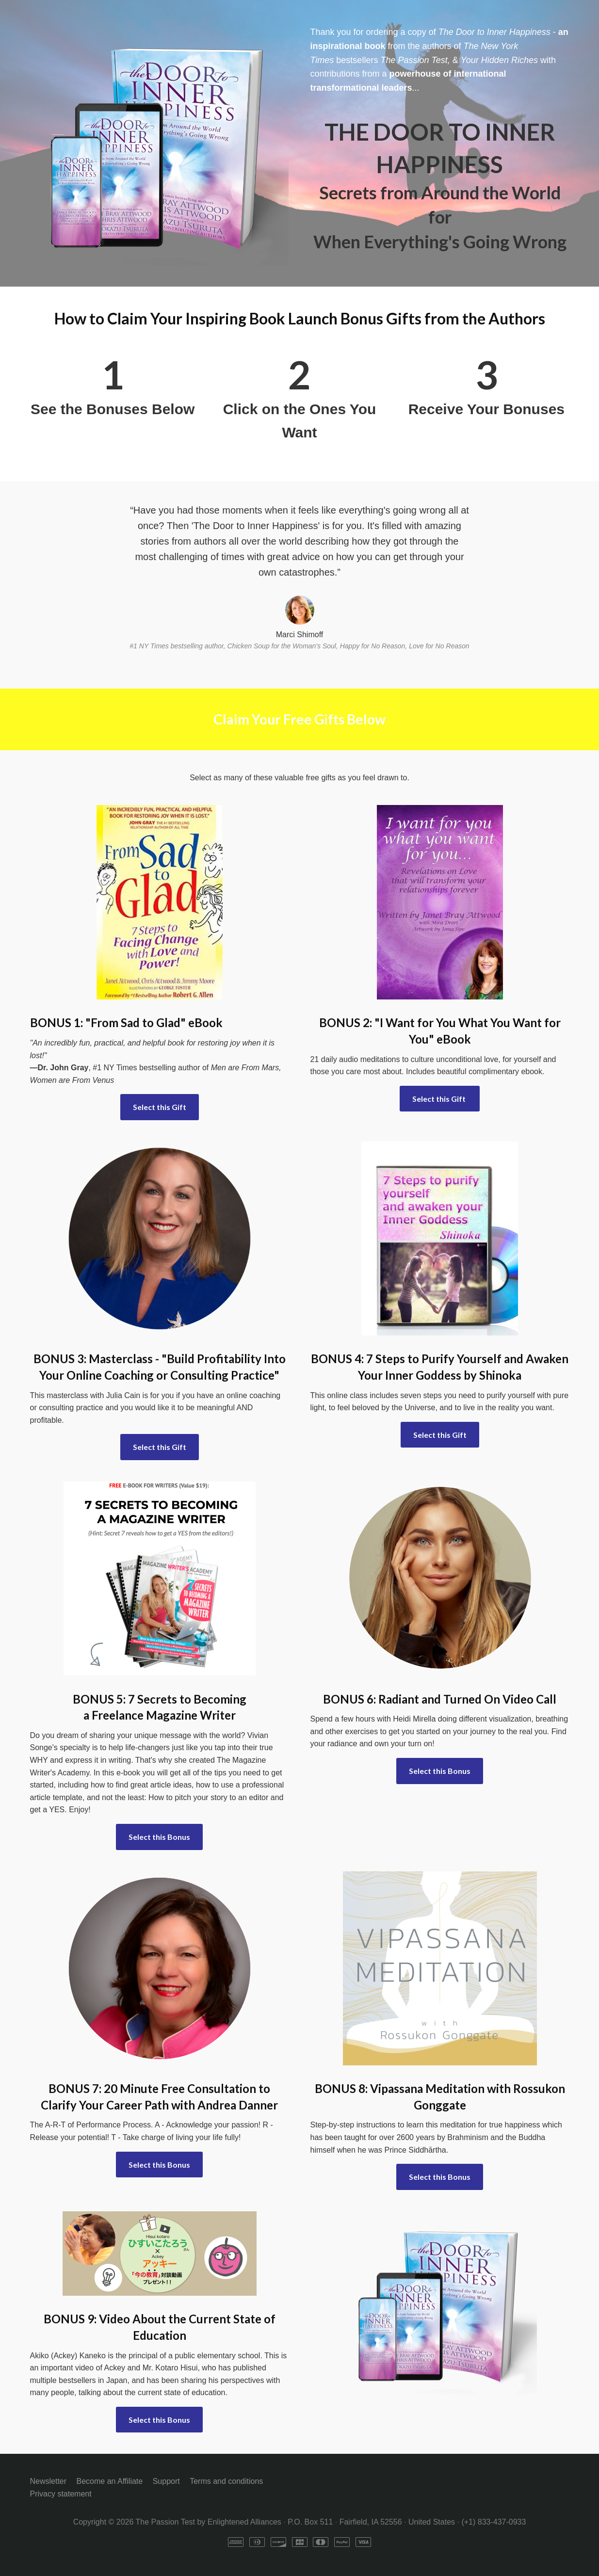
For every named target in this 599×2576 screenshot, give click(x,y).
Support (166, 2481)
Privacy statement (61, 2494)
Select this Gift (159, 1106)
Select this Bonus (159, 1836)
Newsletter (48, 2481)
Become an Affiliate (110, 2481)
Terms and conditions (226, 2481)
